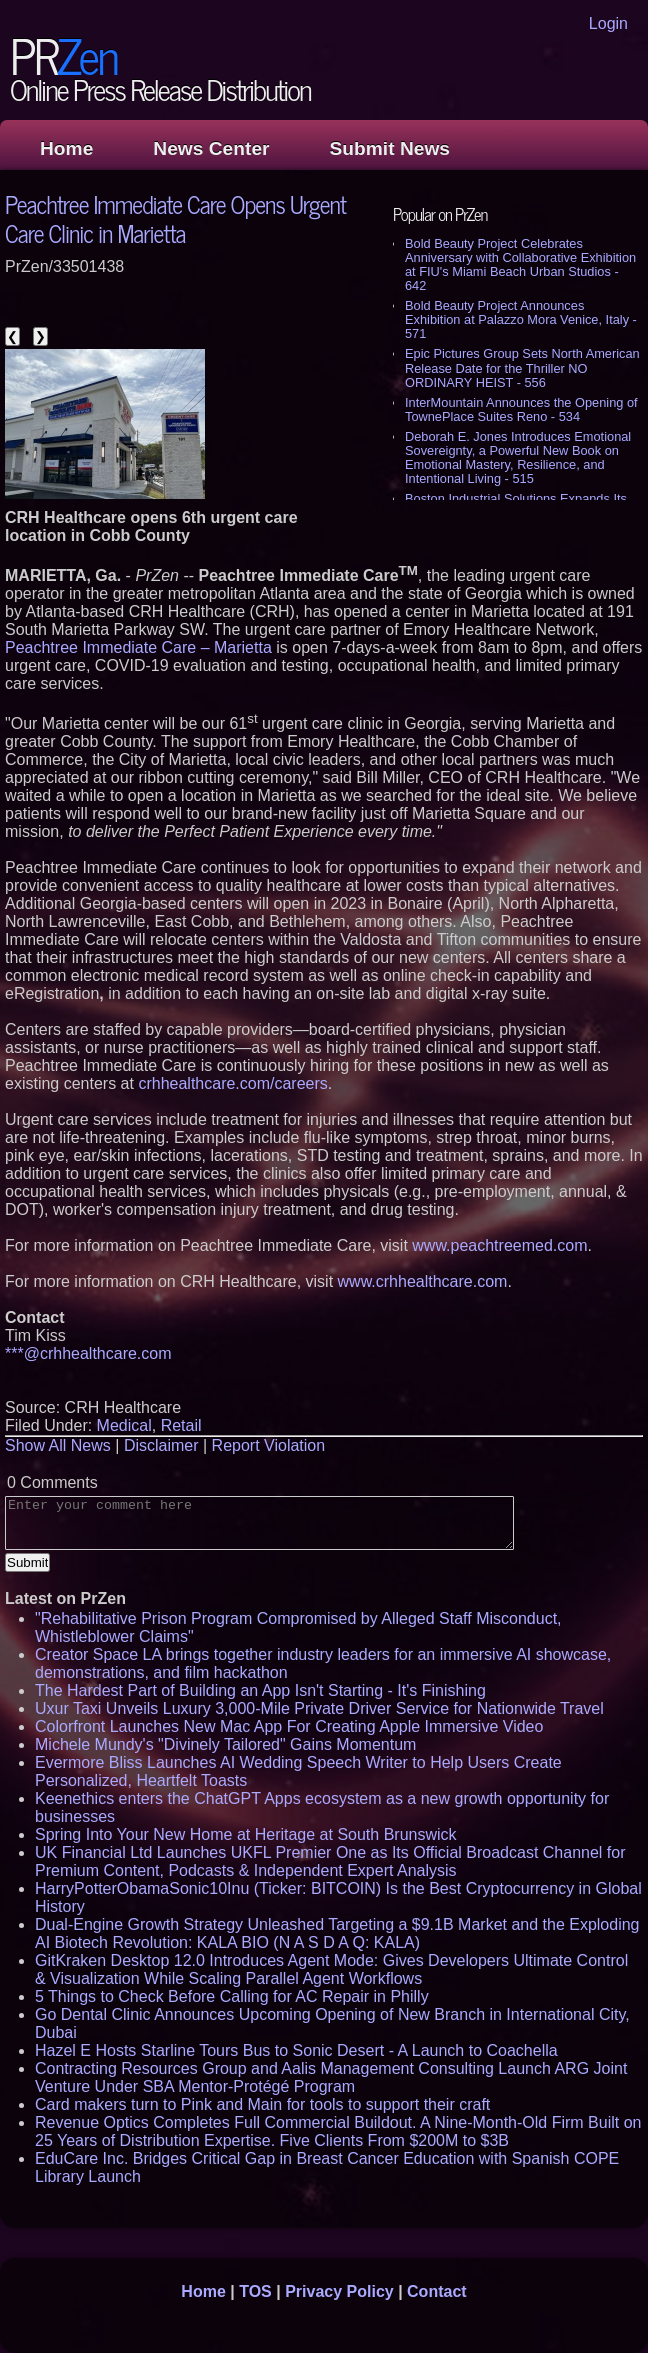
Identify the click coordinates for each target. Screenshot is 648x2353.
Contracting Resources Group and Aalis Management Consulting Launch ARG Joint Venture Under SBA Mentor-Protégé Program (331, 2077)
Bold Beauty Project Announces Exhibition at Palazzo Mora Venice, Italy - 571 (521, 319)
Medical (124, 1425)
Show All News (58, 1445)
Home (66, 148)
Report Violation (269, 1445)
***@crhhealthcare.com (88, 1353)
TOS (255, 2291)
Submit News (390, 148)
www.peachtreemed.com (499, 1245)
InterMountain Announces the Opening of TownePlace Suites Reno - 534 (521, 409)
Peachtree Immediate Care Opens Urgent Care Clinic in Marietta (175, 218)
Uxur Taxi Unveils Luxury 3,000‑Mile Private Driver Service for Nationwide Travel (319, 1708)
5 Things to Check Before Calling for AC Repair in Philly (232, 1996)
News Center (211, 148)
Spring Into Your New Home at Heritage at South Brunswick (246, 1834)
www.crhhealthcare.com (423, 1281)
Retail (181, 1425)
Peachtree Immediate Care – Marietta (138, 647)
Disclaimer (161, 1445)
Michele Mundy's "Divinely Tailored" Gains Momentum (225, 1744)
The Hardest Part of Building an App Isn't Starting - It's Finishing (260, 1690)
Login (608, 23)
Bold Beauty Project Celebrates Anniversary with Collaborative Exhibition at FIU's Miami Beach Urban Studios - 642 (520, 264)
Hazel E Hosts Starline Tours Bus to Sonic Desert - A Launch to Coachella (296, 2050)
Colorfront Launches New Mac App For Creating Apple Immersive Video (289, 1726)
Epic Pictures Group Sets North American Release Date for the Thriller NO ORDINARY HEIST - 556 (522, 367)
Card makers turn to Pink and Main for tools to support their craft (262, 2104)
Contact (437, 2291)
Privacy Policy (339, 2291)
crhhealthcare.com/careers (232, 1083)
